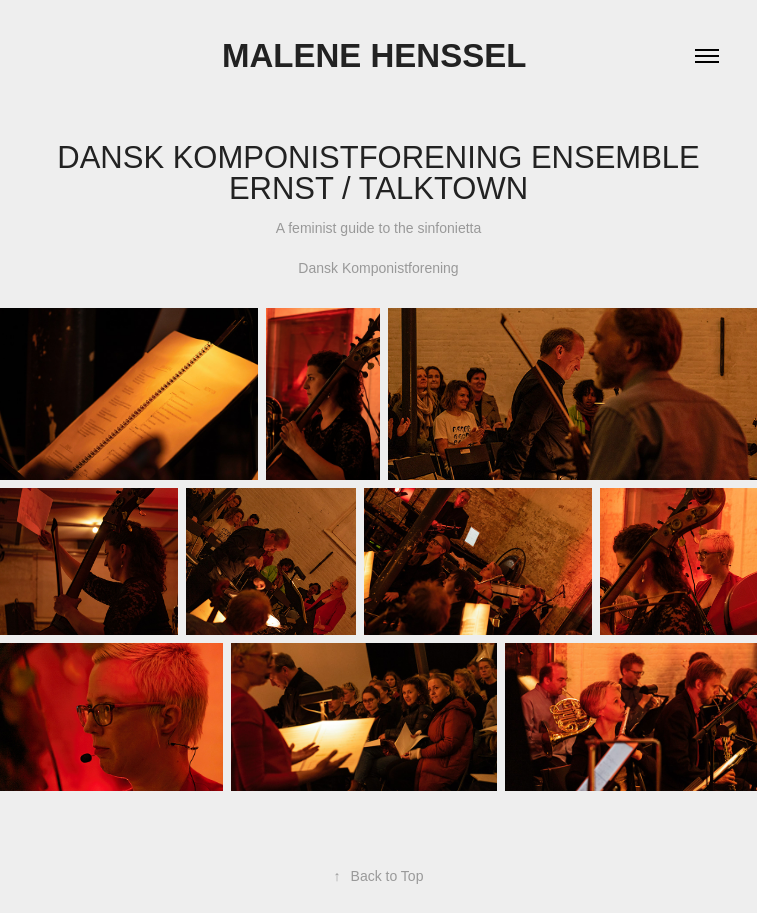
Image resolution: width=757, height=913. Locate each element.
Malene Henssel (378, 55)
